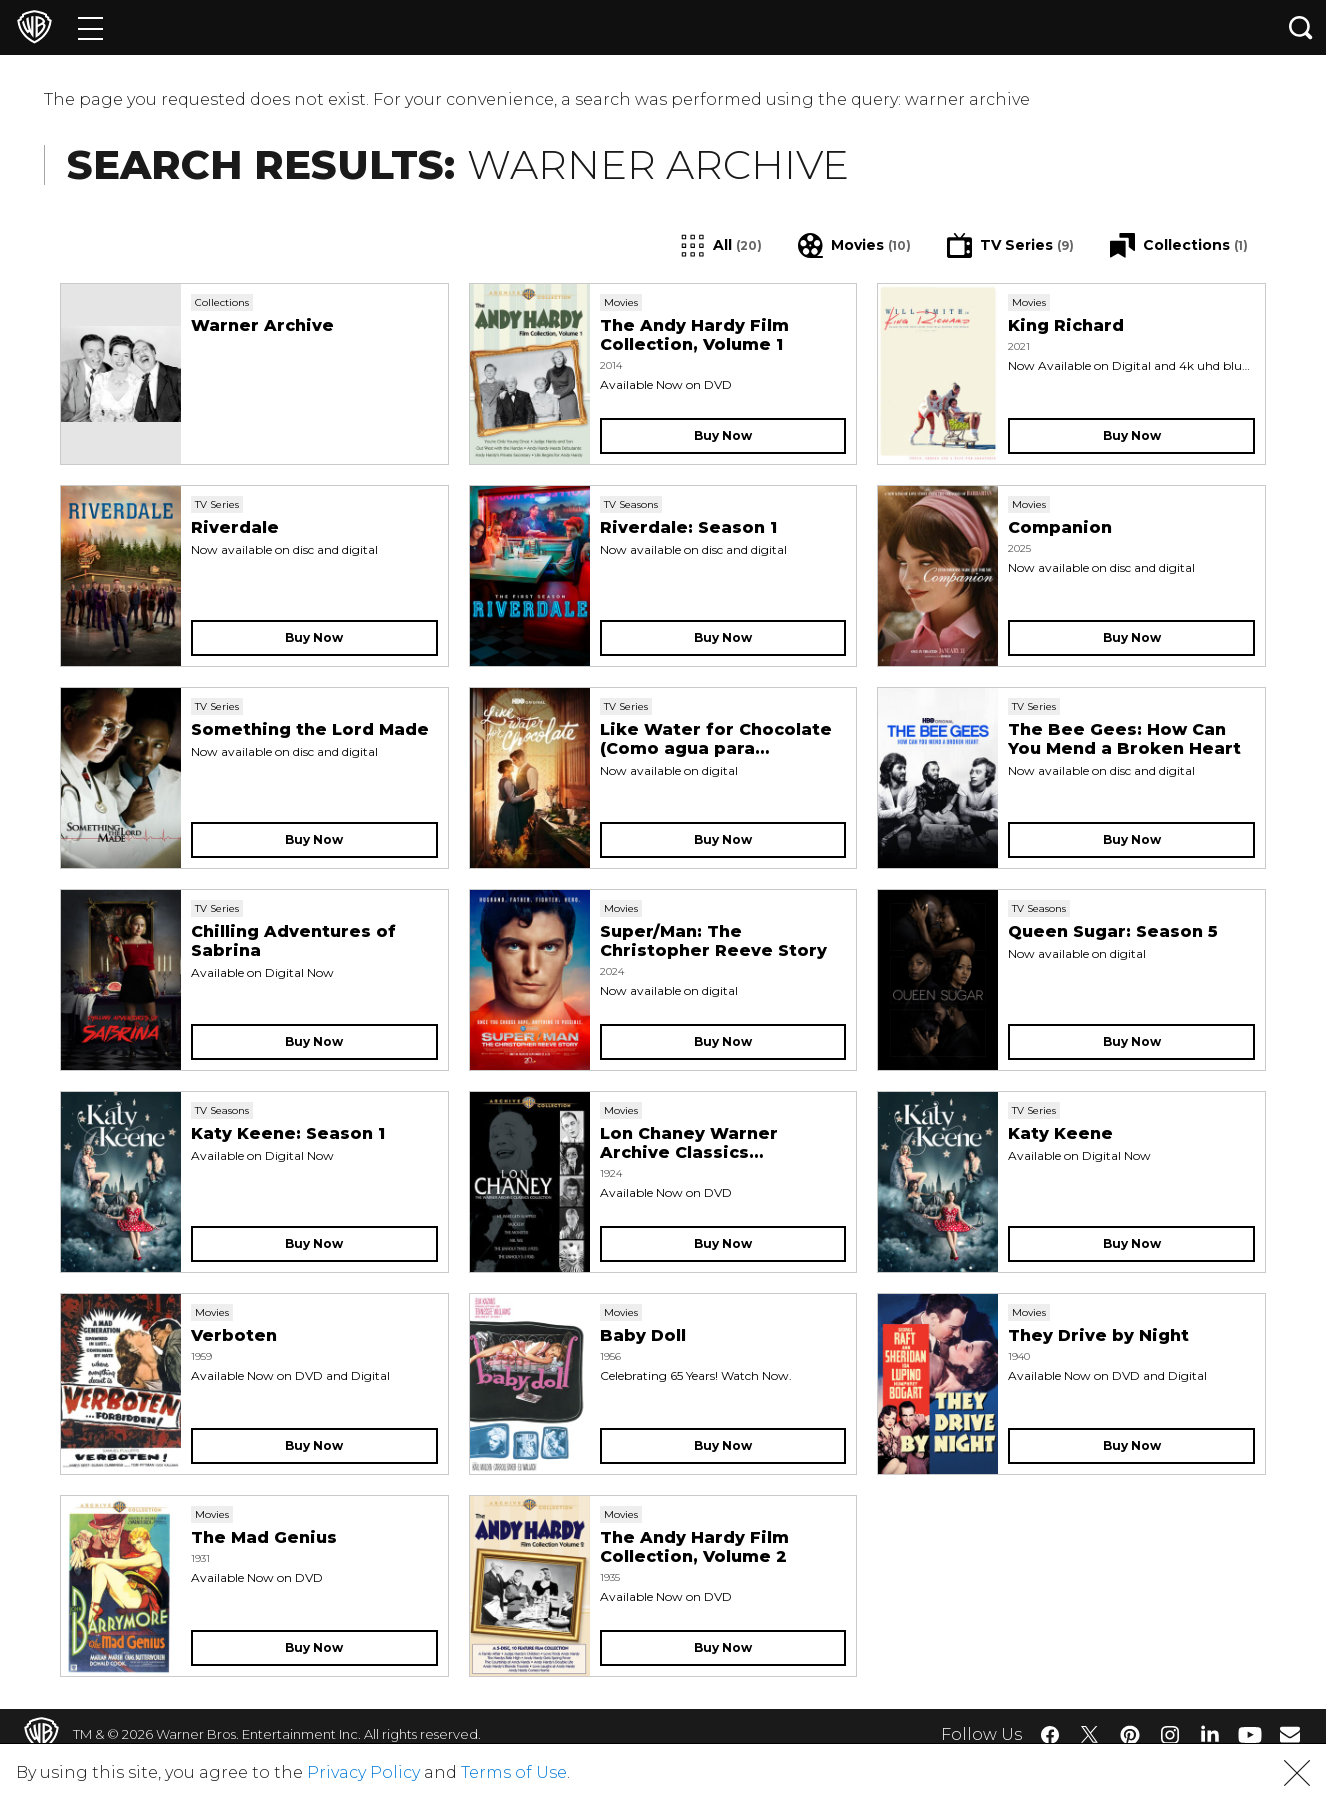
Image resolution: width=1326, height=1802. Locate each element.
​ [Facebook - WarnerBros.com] (1050, 1735)
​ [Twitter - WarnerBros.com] (1090, 1735)
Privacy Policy (363, 1772)
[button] (1297, 1773)
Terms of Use (514, 1772)
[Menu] (90, 27)
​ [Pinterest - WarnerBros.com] (1130, 1735)
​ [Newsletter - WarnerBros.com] (1290, 1734)
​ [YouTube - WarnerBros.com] (1250, 1734)
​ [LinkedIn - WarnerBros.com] (1210, 1733)
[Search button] (1301, 27)
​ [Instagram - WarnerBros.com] (1170, 1735)
